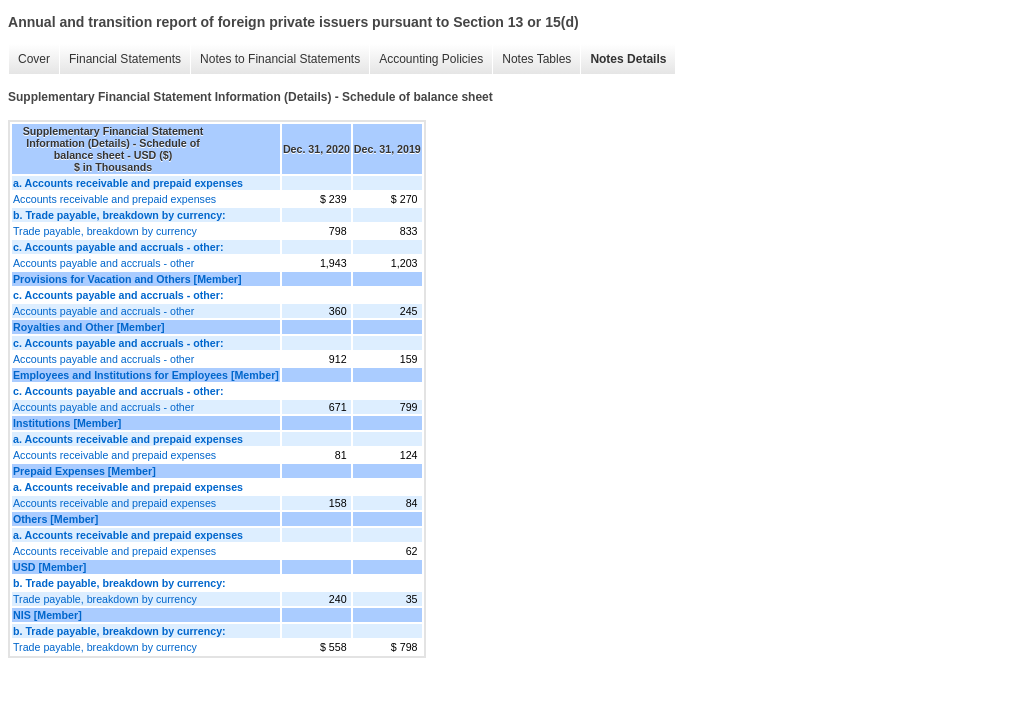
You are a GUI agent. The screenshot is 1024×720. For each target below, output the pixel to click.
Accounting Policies (431, 59)
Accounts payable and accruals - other (103, 263)
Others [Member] (55, 519)
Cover (34, 59)
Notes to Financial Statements (280, 59)
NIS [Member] (47, 615)
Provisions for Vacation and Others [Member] (127, 279)
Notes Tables (536, 59)
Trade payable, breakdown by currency (105, 231)
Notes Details (628, 59)
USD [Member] (49, 567)
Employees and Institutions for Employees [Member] (146, 375)
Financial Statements (125, 59)
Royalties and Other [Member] (89, 327)
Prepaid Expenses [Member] (84, 471)
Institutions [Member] (67, 423)
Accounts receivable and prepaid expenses (114, 199)
